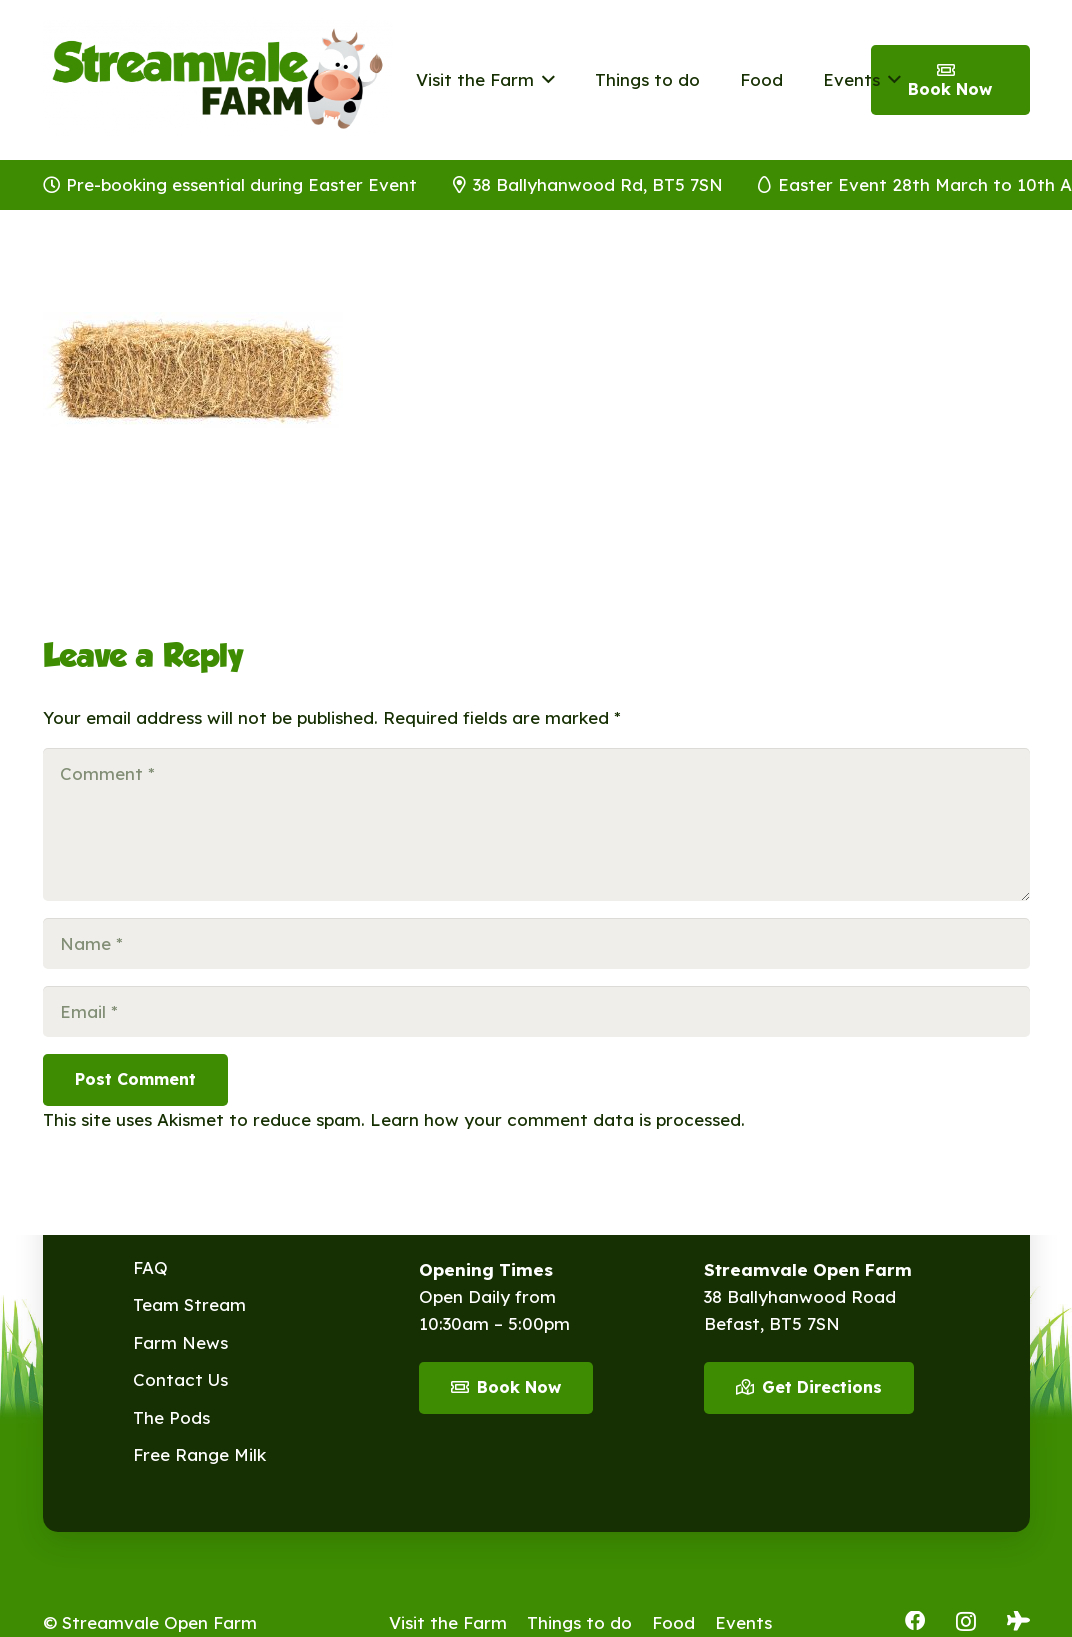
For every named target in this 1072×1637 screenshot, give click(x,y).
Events (743, 1622)
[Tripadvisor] (1018, 1621)
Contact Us (180, 1379)
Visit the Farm (448, 1622)
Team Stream (189, 1304)
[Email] (536, 1011)
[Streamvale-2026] (218, 80)
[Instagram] (966, 1622)
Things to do (579, 1622)
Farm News (180, 1342)
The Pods (171, 1417)
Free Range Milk (199, 1454)
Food (673, 1622)
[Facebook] (915, 1621)
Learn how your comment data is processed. (557, 1119)
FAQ (150, 1267)
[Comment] (536, 824)
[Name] (536, 943)
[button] (544, 80)
